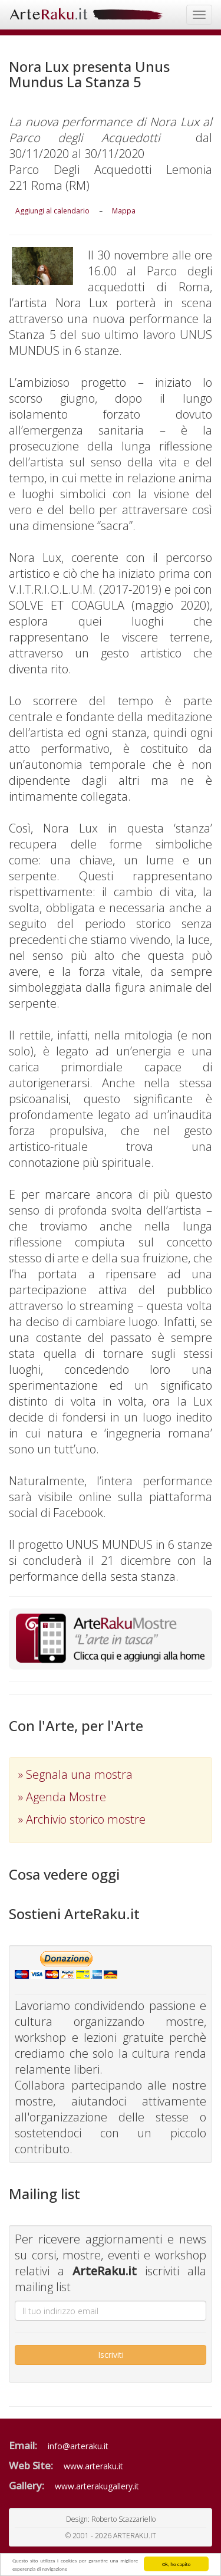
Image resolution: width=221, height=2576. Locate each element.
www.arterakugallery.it (97, 2486)
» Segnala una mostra (75, 1774)
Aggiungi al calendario (52, 211)
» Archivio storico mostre (82, 1819)
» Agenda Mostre (62, 1797)
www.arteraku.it (93, 2466)
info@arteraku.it (78, 2446)
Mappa (124, 211)
